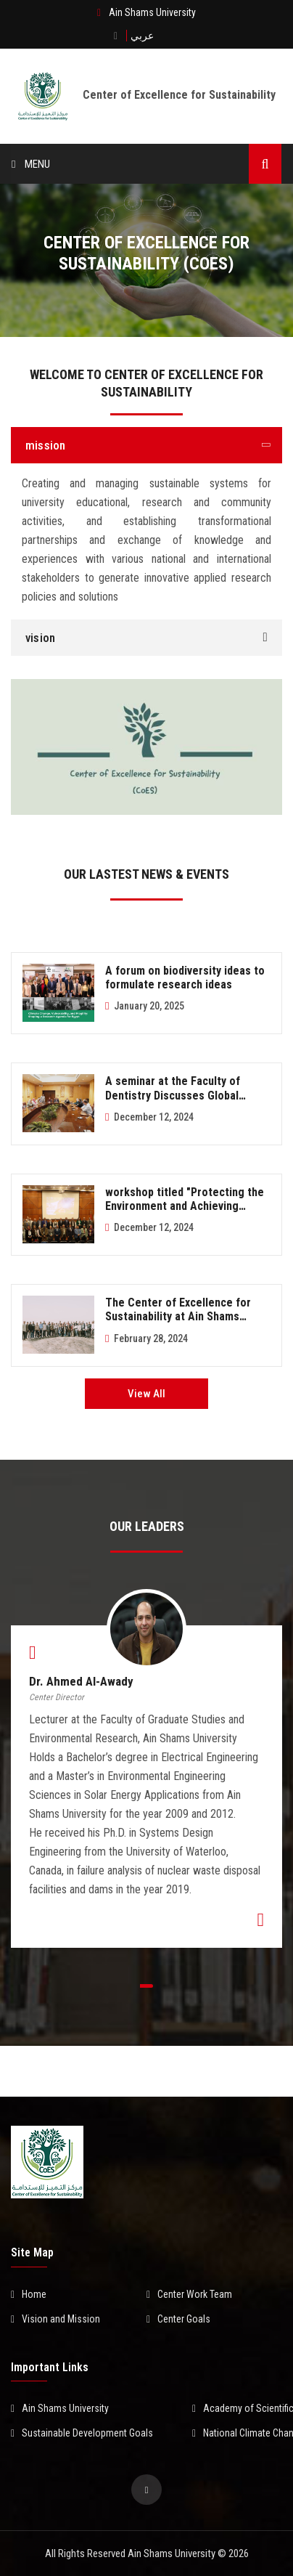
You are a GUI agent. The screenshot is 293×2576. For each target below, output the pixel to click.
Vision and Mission (55, 2319)
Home (28, 2294)
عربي (142, 35)
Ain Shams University (60, 2408)
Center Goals (178, 2319)
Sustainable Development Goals (82, 2433)
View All (146, 1393)
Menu (31, 164)
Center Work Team (189, 2294)
